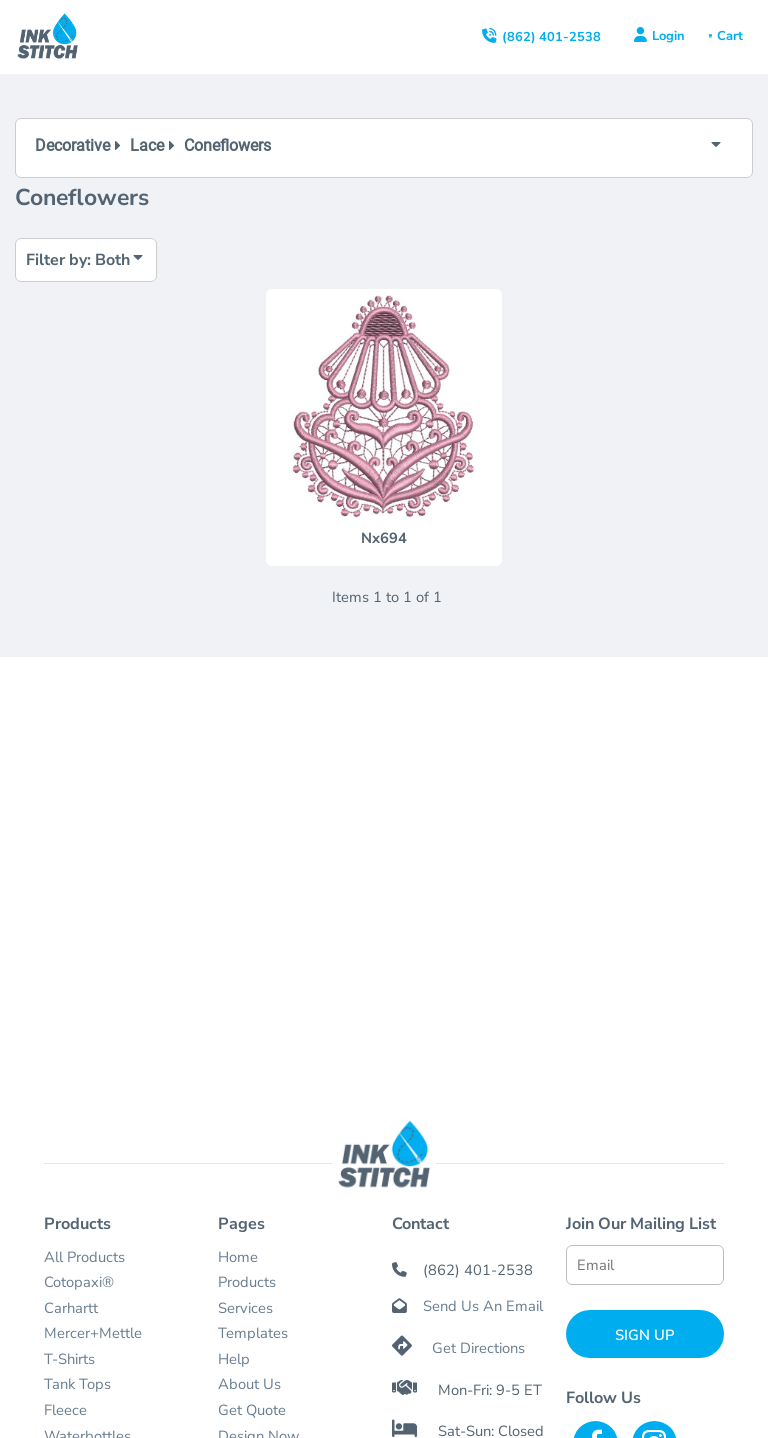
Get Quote (252, 1410)
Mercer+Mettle (93, 1333)
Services (245, 1308)
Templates (253, 1333)
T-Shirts (69, 1359)
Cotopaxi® (79, 1282)
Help (234, 1359)
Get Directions (478, 1348)
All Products (84, 1257)
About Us (249, 1384)
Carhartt (71, 1308)
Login (668, 36)
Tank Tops (77, 1384)
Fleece (65, 1410)
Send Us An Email (483, 1306)
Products (247, 1282)
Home (238, 1257)
